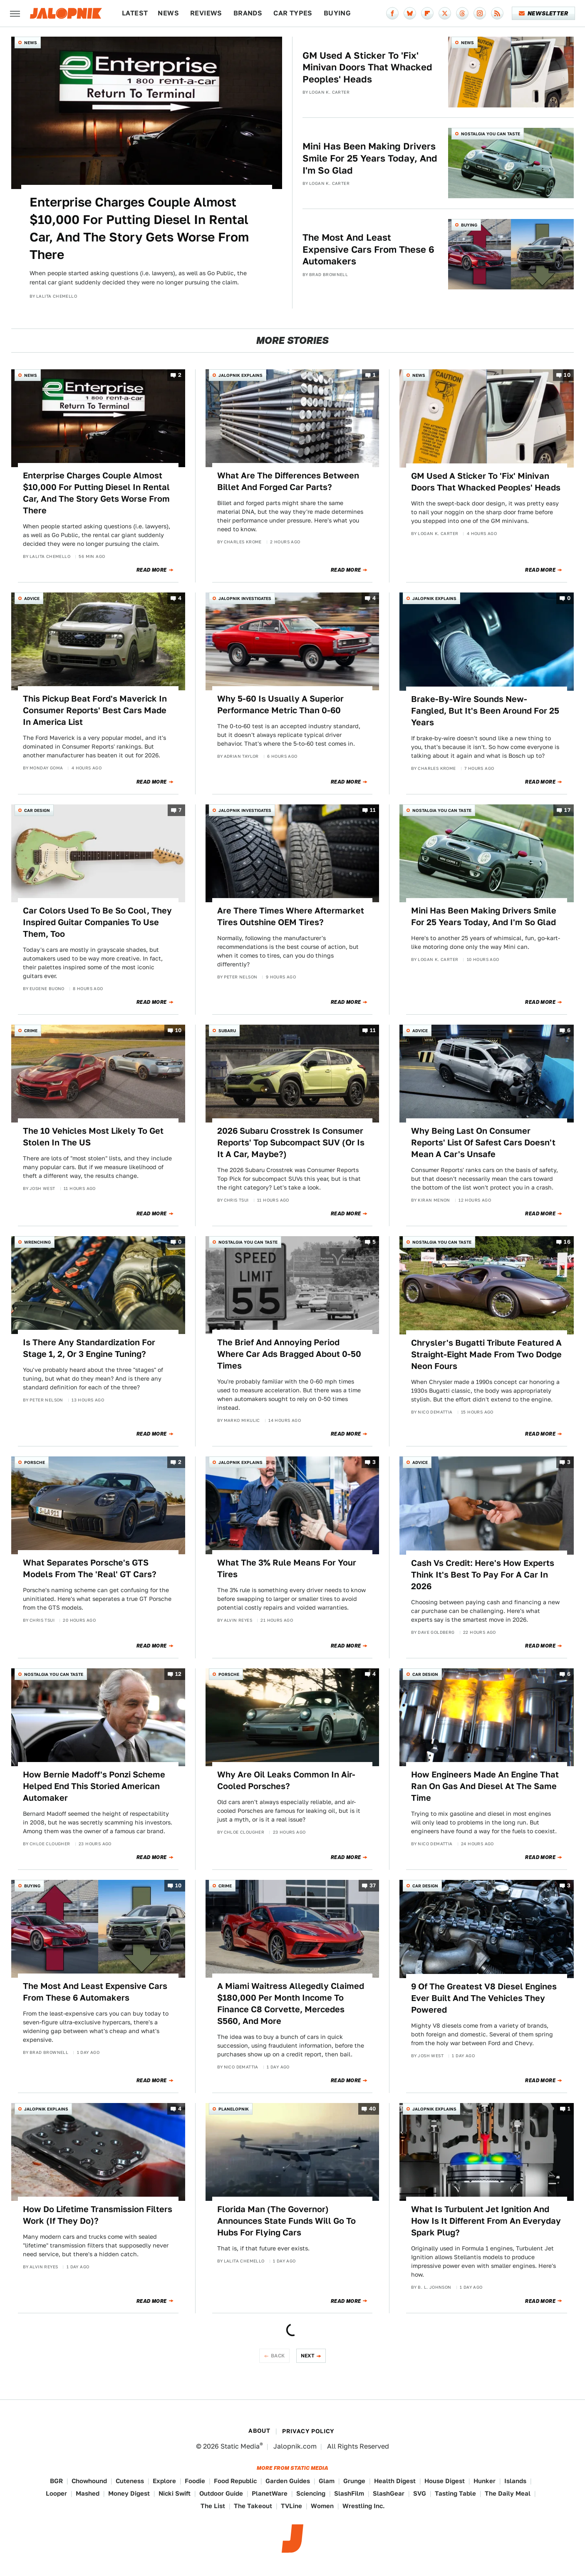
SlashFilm (349, 2493)
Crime (30, 1030)
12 (178, 1674)
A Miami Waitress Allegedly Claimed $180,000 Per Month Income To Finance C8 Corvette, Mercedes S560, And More (290, 2003)
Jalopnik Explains (240, 375)
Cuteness (130, 2480)
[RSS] (497, 13)
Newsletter (543, 13)
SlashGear (388, 2493)
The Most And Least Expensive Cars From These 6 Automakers (368, 249)
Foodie (195, 2480)
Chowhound (89, 2480)
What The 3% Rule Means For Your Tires (286, 1568)
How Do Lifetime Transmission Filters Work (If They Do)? (97, 2215)
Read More (151, 570)
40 (372, 2109)
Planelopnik (233, 2108)
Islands (515, 2480)
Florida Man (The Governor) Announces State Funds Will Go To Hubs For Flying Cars (286, 2221)
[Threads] (462, 13)
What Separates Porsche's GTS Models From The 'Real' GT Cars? (89, 1568)
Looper (56, 2493)
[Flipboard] (427, 13)
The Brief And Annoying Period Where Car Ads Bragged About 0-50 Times (289, 1354)
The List (213, 2505)
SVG (419, 2493)
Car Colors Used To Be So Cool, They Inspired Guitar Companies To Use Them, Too (97, 922)
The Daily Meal (507, 2493)
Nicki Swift (175, 2493)
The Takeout (253, 2505)
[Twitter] (445, 13)
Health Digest (395, 2480)
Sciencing (310, 2493)
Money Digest (129, 2493)
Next (308, 2355)
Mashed (87, 2493)
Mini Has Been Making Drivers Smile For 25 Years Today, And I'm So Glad (369, 158)
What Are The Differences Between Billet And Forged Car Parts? (288, 481)
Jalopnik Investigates (244, 598)
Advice (32, 598)
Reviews (206, 13)
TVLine (291, 2505)
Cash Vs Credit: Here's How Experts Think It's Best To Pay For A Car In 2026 (482, 1574)
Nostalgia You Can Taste (490, 133)
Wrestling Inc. (363, 2505)
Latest (135, 13)
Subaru (227, 1030)
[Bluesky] (410, 13)
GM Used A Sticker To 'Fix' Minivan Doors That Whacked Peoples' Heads (367, 67)
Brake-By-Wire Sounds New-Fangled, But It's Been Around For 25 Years (485, 710)
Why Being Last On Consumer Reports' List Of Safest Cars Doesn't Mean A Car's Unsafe (483, 1142)
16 (567, 1242)
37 (372, 1886)
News (168, 13)
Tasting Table (455, 2493)
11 (373, 810)
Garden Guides (287, 2480)
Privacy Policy (308, 2431)
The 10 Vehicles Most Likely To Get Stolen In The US (93, 1136)
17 (567, 810)
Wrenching (37, 1241)
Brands (247, 13)
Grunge (354, 2480)
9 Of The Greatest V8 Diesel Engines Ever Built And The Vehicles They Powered (484, 1998)
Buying (337, 13)
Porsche (34, 1462)
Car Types (292, 13)
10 (567, 375)
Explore (164, 2480)
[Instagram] (479, 13)
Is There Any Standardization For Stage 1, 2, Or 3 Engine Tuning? (89, 1348)
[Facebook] (392, 13)
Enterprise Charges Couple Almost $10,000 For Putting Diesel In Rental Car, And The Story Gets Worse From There (139, 228)
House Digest (444, 2480)
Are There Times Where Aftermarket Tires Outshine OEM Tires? (290, 916)
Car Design (37, 810)
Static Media (240, 2446)
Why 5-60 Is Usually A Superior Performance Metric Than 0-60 (280, 704)
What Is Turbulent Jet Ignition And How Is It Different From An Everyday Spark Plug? (486, 2221)
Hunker (484, 2480)
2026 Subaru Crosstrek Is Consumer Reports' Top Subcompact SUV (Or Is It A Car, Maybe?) (290, 1142)
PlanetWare (270, 2493)
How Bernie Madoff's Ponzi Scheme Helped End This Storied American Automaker (94, 1786)
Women (322, 2505)
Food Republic (235, 2480)
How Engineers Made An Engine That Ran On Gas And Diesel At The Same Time (485, 1786)
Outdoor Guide (221, 2493)
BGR (56, 2480)
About (259, 2430)
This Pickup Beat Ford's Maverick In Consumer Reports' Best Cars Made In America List (95, 710)
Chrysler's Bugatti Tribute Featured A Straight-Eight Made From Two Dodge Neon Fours (486, 1354)
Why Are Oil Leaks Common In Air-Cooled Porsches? (286, 1780)
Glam (327, 2480)
